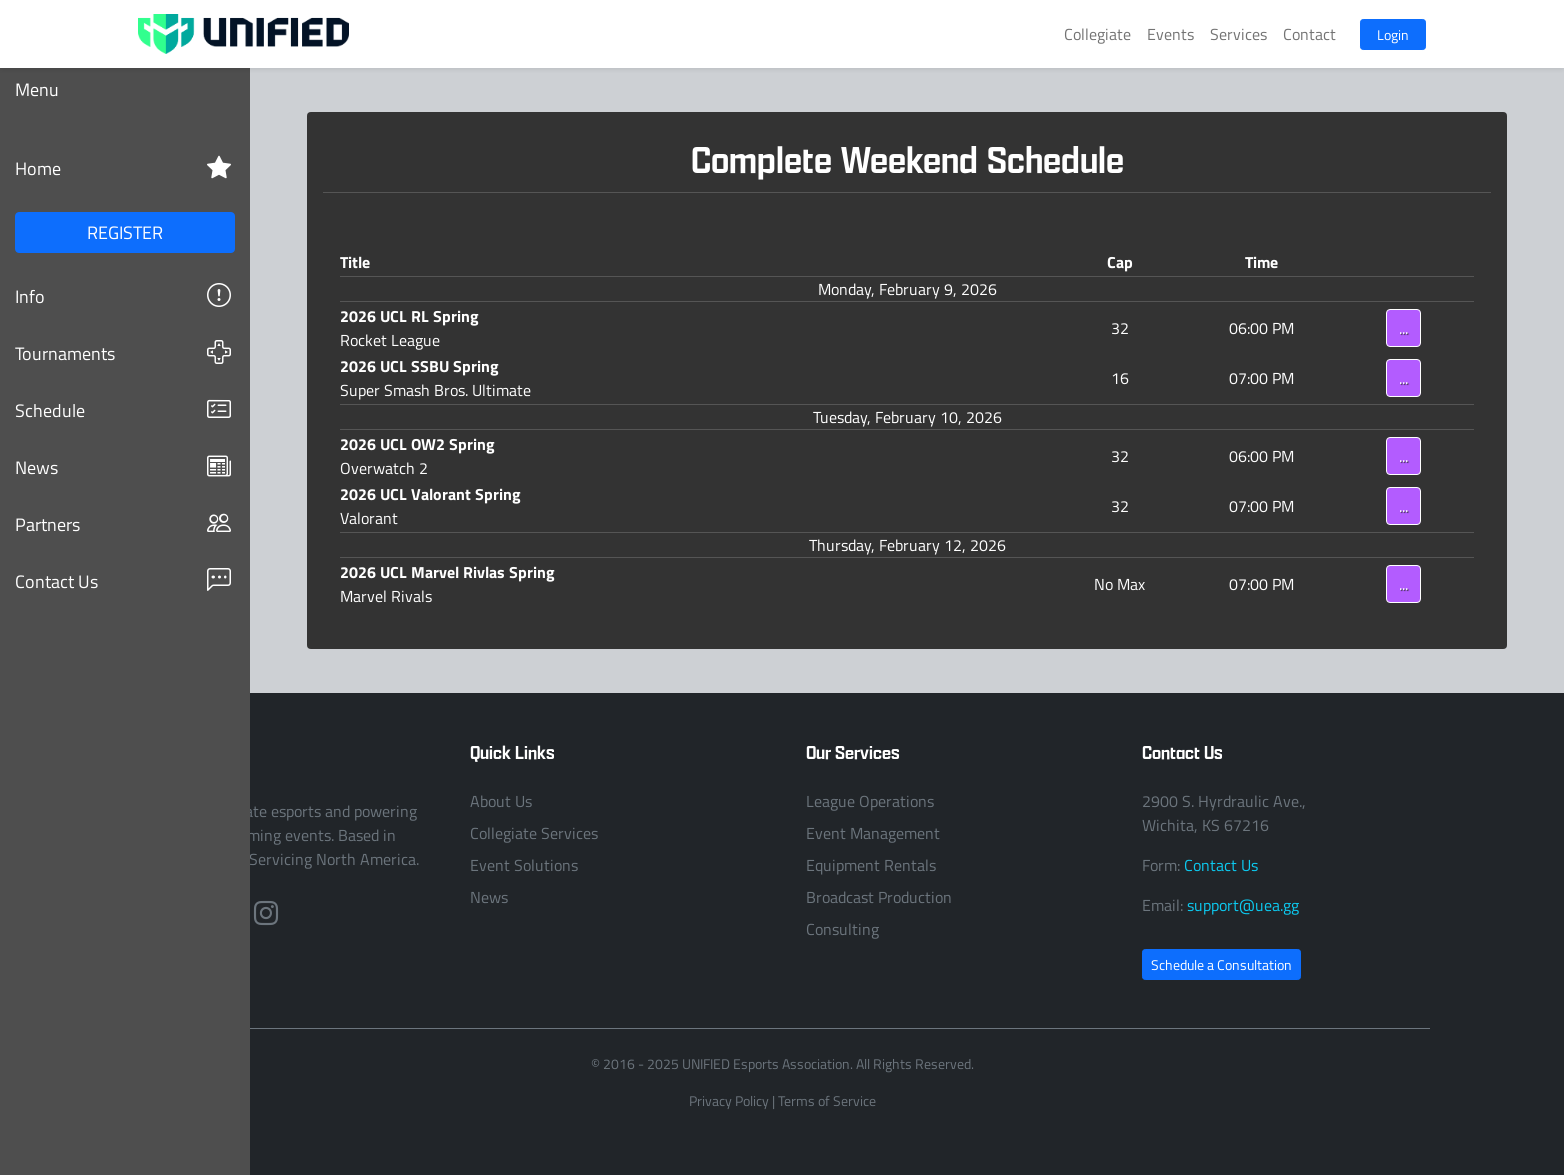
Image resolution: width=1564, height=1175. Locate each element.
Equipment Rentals (871, 865)
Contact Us (123, 580)
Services (1238, 34)
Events (1170, 34)
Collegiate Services (534, 833)
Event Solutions (524, 865)
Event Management (873, 833)
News (123, 466)
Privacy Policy (729, 1100)
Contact (1309, 34)
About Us (501, 801)
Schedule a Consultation (1221, 964)
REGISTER (125, 232)
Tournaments (123, 352)
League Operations (870, 801)
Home (123, 167)
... (1403, 328)
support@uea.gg (1243, 905)
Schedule (123, 409)
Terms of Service (827, 1100)
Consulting (842, 929)
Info (123, 295)
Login (1393, 34)
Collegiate (1097, 34)
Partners (123, 523)
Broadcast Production (879, 897)
